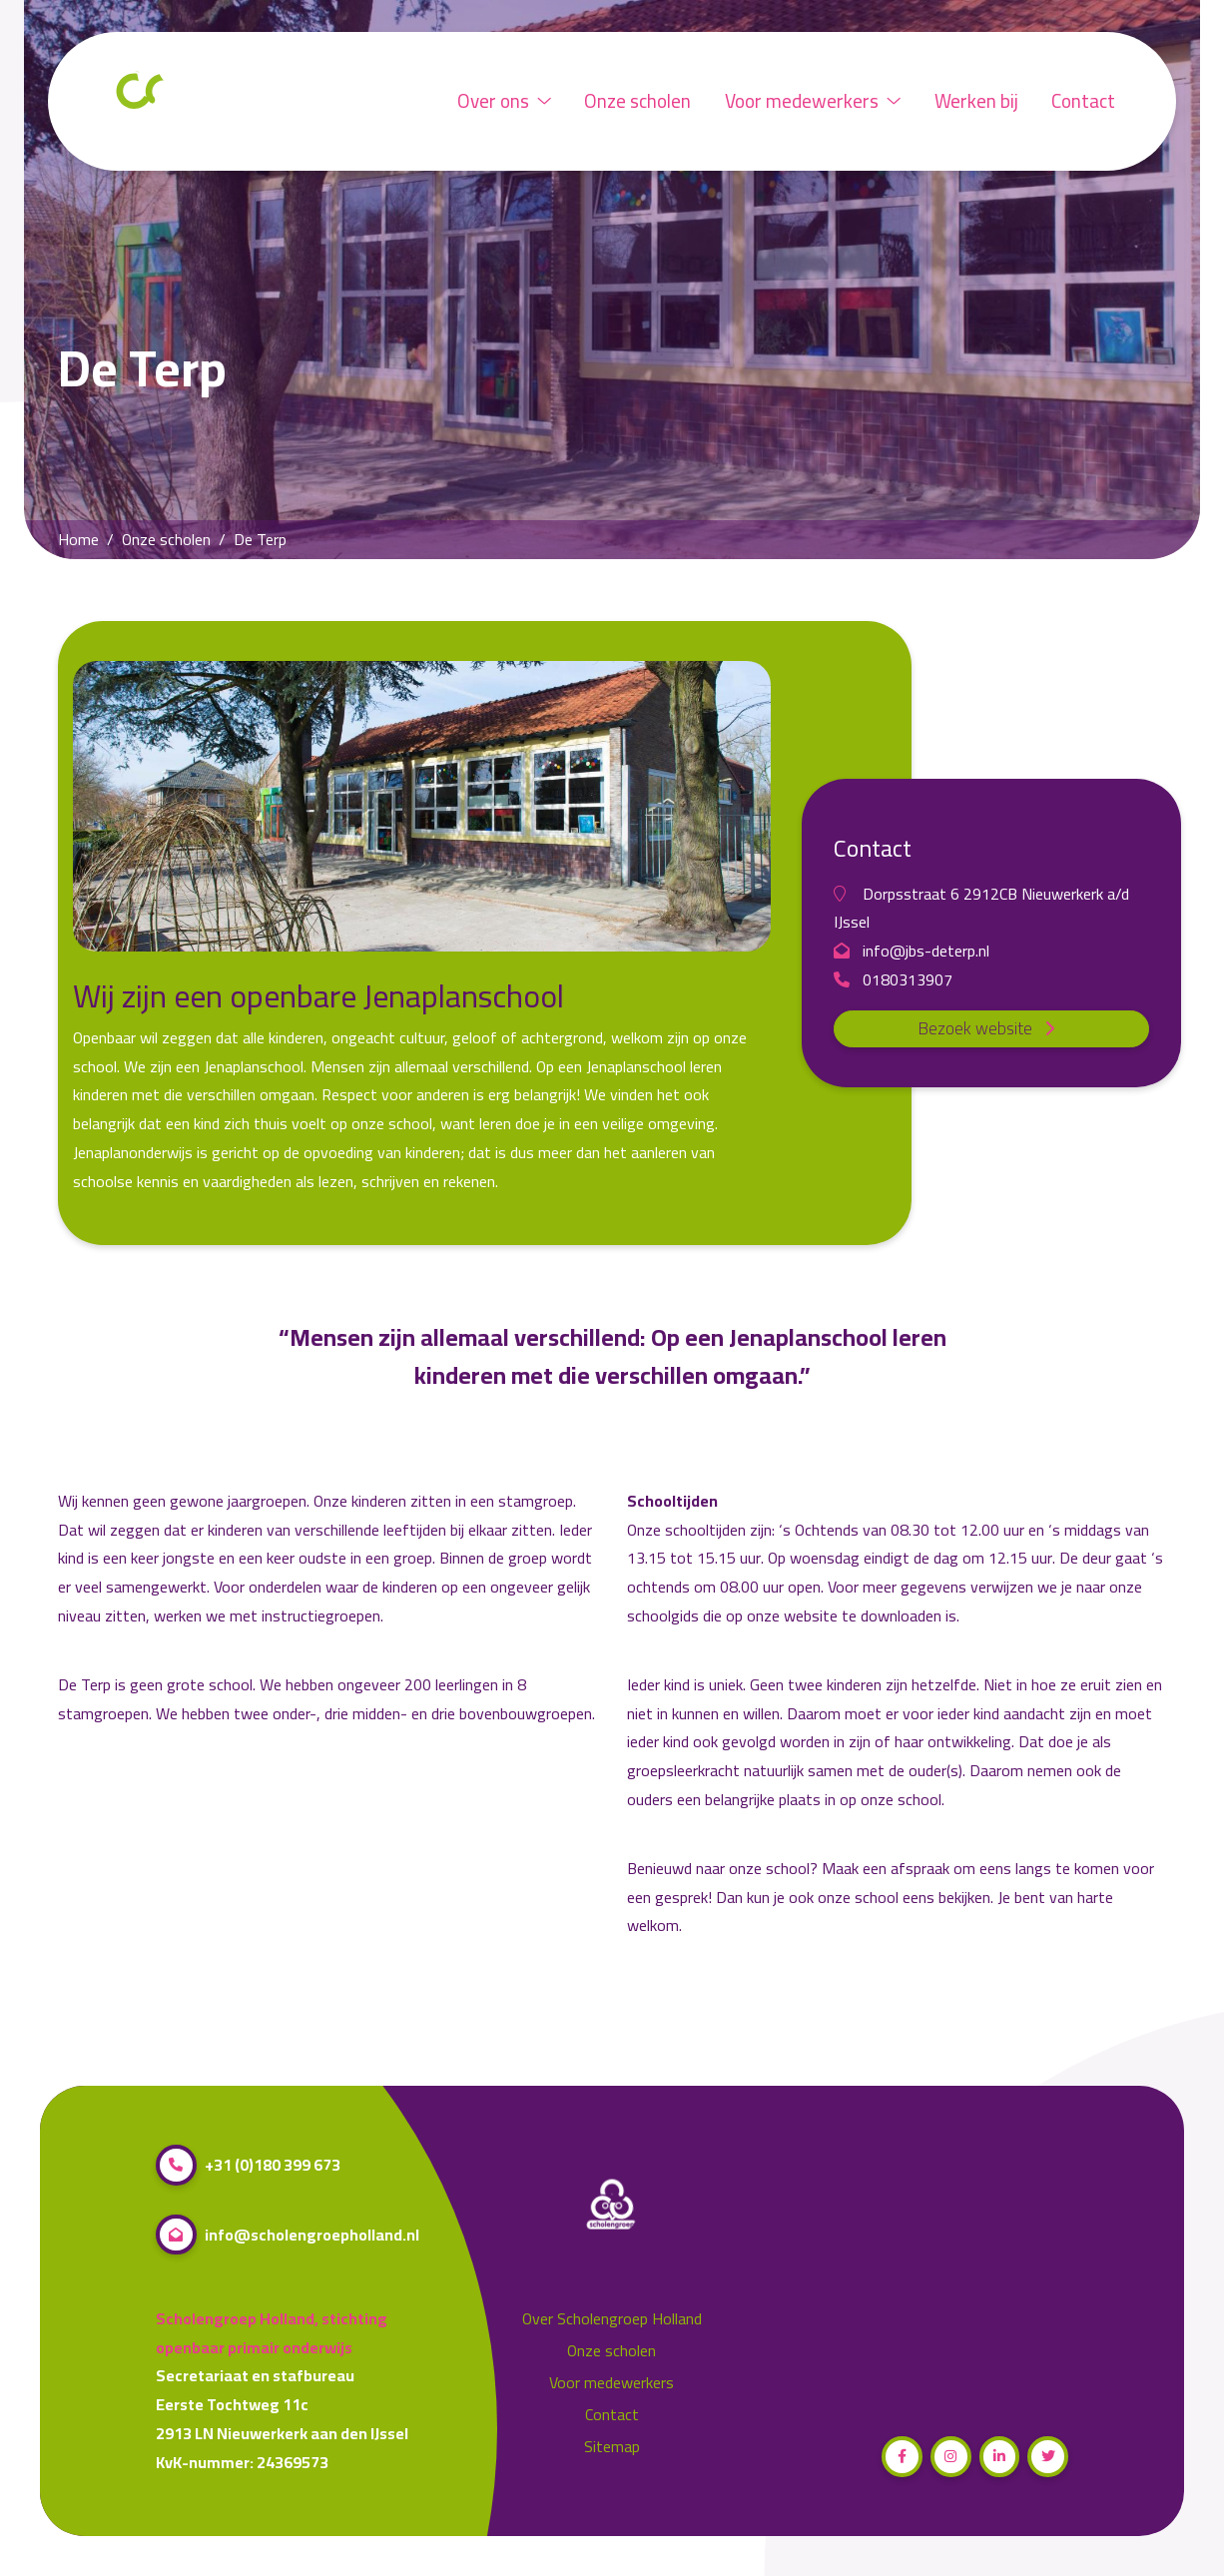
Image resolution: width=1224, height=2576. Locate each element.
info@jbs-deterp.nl (911, 951)
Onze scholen (637, 101)
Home (78, 539)
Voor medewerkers (813, 101)
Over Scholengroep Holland (612, 2318)
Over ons (504, 101)
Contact (1083, 101)
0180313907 (893, 980)
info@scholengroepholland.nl (287, 2235)
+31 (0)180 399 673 (248, 2165)
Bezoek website (991, 1028)
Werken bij (976, 101)
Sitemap (612, 2446)
